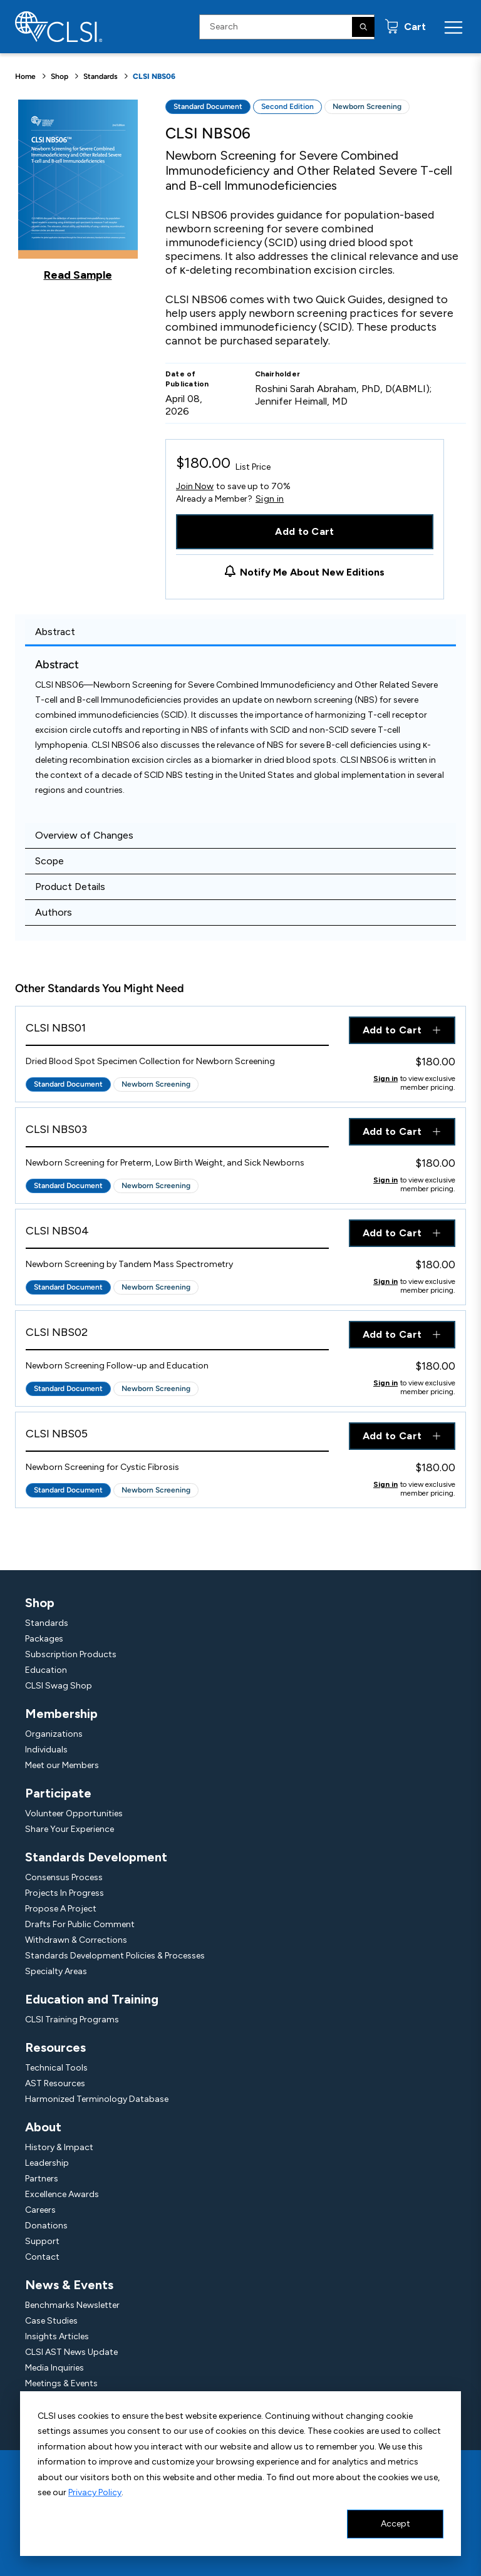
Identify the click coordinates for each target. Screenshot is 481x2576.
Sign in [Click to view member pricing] (385, 1078)
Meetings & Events (61, 2383)
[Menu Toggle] (453, 26)
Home (25, 76)
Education (46, 1670)
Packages (44, 1638)
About (43, 2126)
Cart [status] (413, 27)
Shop (59, 76)
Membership (61, 1713)
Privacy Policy (95, 2492)
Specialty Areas (56, 1971)
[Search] (363, 27)
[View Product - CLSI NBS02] (177, 1335)
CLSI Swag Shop (58, 1685)
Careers (40, 2210)
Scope (49, 861)
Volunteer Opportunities (74, 1813)
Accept (395, 2523)
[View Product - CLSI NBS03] (177, 1132)
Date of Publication (187, 379)
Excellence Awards (62, 2194)
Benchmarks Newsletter (72, 2305)
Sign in (270, 499)
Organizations (54, 1734)
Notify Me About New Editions (312, 572)
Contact (42, 2257)
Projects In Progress (64, 1893)
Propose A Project (60, 1908)
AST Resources (55, 2083)
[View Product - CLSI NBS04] (177, 1234)
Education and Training (91, 1999)
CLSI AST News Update (71, 2352)
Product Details (70, 886)
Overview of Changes (84, 835)
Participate (58, 1793)
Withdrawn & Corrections (76, 1940)
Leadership (47, 2163)
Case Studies (51, 2320)
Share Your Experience (69, 1829)
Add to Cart (304, 531)
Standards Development (96, 1857)
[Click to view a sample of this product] (78, 190)
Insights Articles (57, 2336)
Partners (41, 2178)
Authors (53, 912)
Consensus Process (64, 1877)
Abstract (55, 632)
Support (42, 2241)
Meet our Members (62, 1765)
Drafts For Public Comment (80, 1924)
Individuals (46, 1749)
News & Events (69, 2284)
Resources (55, 2047)
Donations (46, 2225)
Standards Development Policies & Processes (115, 1955)
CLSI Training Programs (72, 2019)
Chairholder (278, 374)
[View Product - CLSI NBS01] (177, 1031)
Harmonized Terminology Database (96, 2099)
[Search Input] (287, 26)
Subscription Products (70, 1654)
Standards (100, 76)
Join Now (195, 486)
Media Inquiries (54, 2367)
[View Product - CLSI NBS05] (177, 1437)
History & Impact (59, 2147)
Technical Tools (56, 2067)
